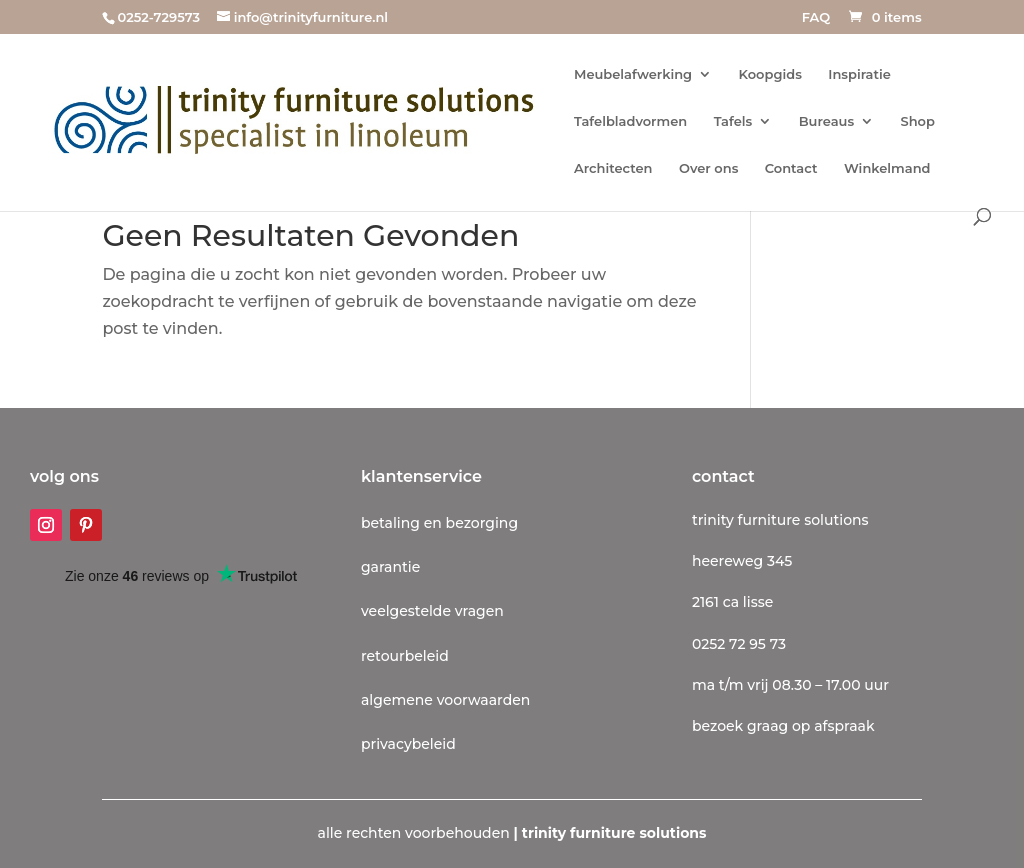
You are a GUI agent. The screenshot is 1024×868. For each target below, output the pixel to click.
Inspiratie (859, 74)
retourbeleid (405, 656)
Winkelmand (887, 168)
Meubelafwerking (633, 74)
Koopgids (770, 74)
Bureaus (826, 121)
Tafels (733, 121)
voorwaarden (481, 700)
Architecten (613, 168)
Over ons (708, 168)
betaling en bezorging (439, 523)
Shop (918, 121)
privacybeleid (408, 744)
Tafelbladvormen (630, 121)
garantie (390, 567)
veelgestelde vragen (432, 611)
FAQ (816, 18)
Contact (791, 168)
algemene (397, 700)
